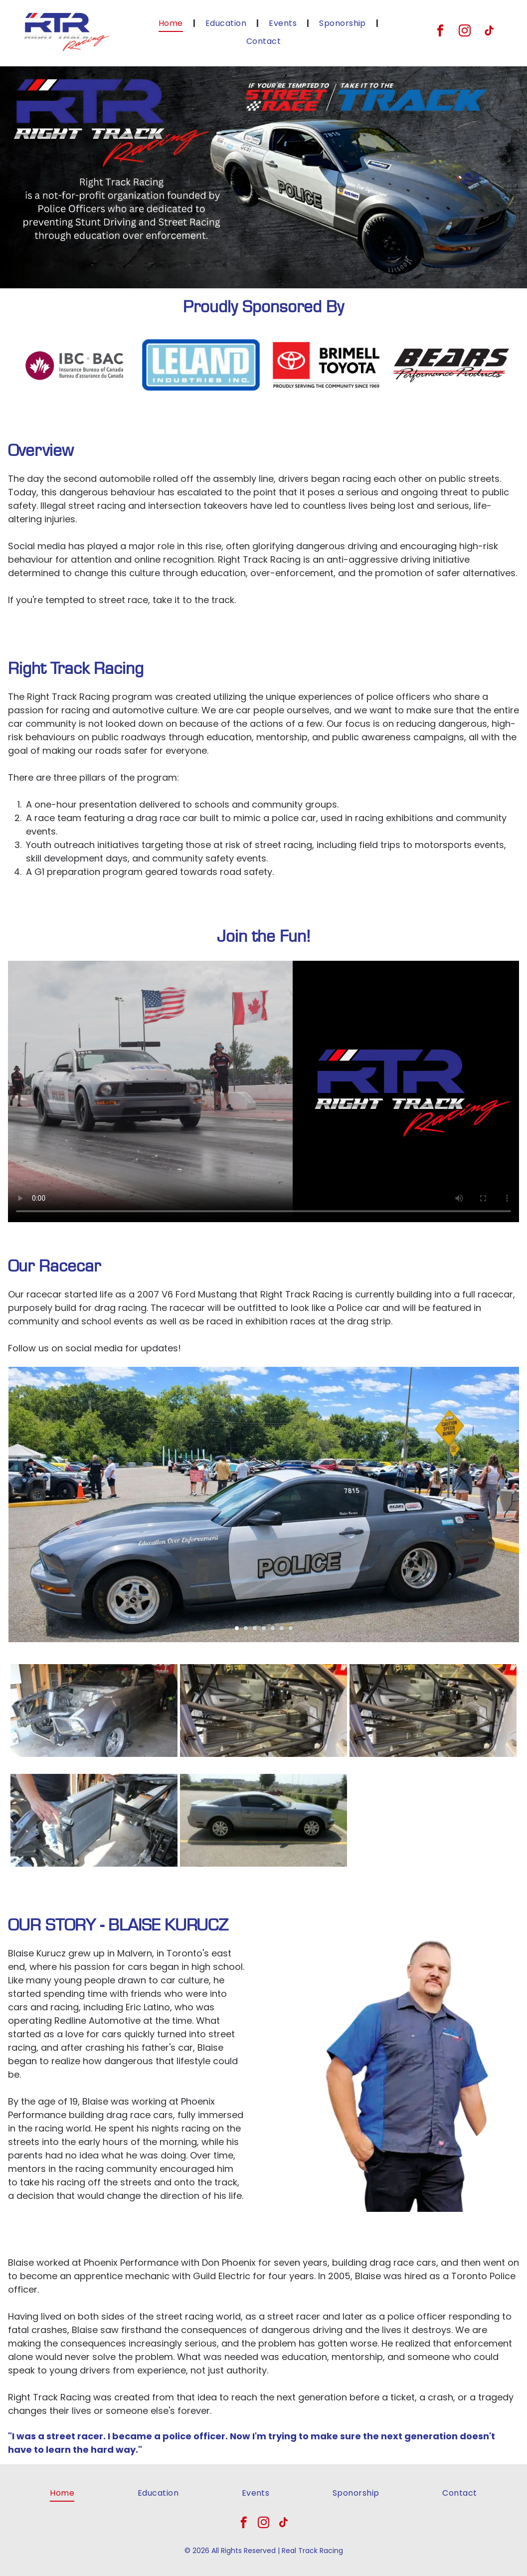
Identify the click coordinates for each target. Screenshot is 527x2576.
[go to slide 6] (282, 1628)
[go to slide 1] (237, 1628)
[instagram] (465, 32)
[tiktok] (489, 32)
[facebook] (440, 32)
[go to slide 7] (291, 1628)
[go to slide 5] (273, 1628)
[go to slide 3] (255, 1628)
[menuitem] (172, 23)
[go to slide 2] (246, 1628)
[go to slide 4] (264, 1628)
